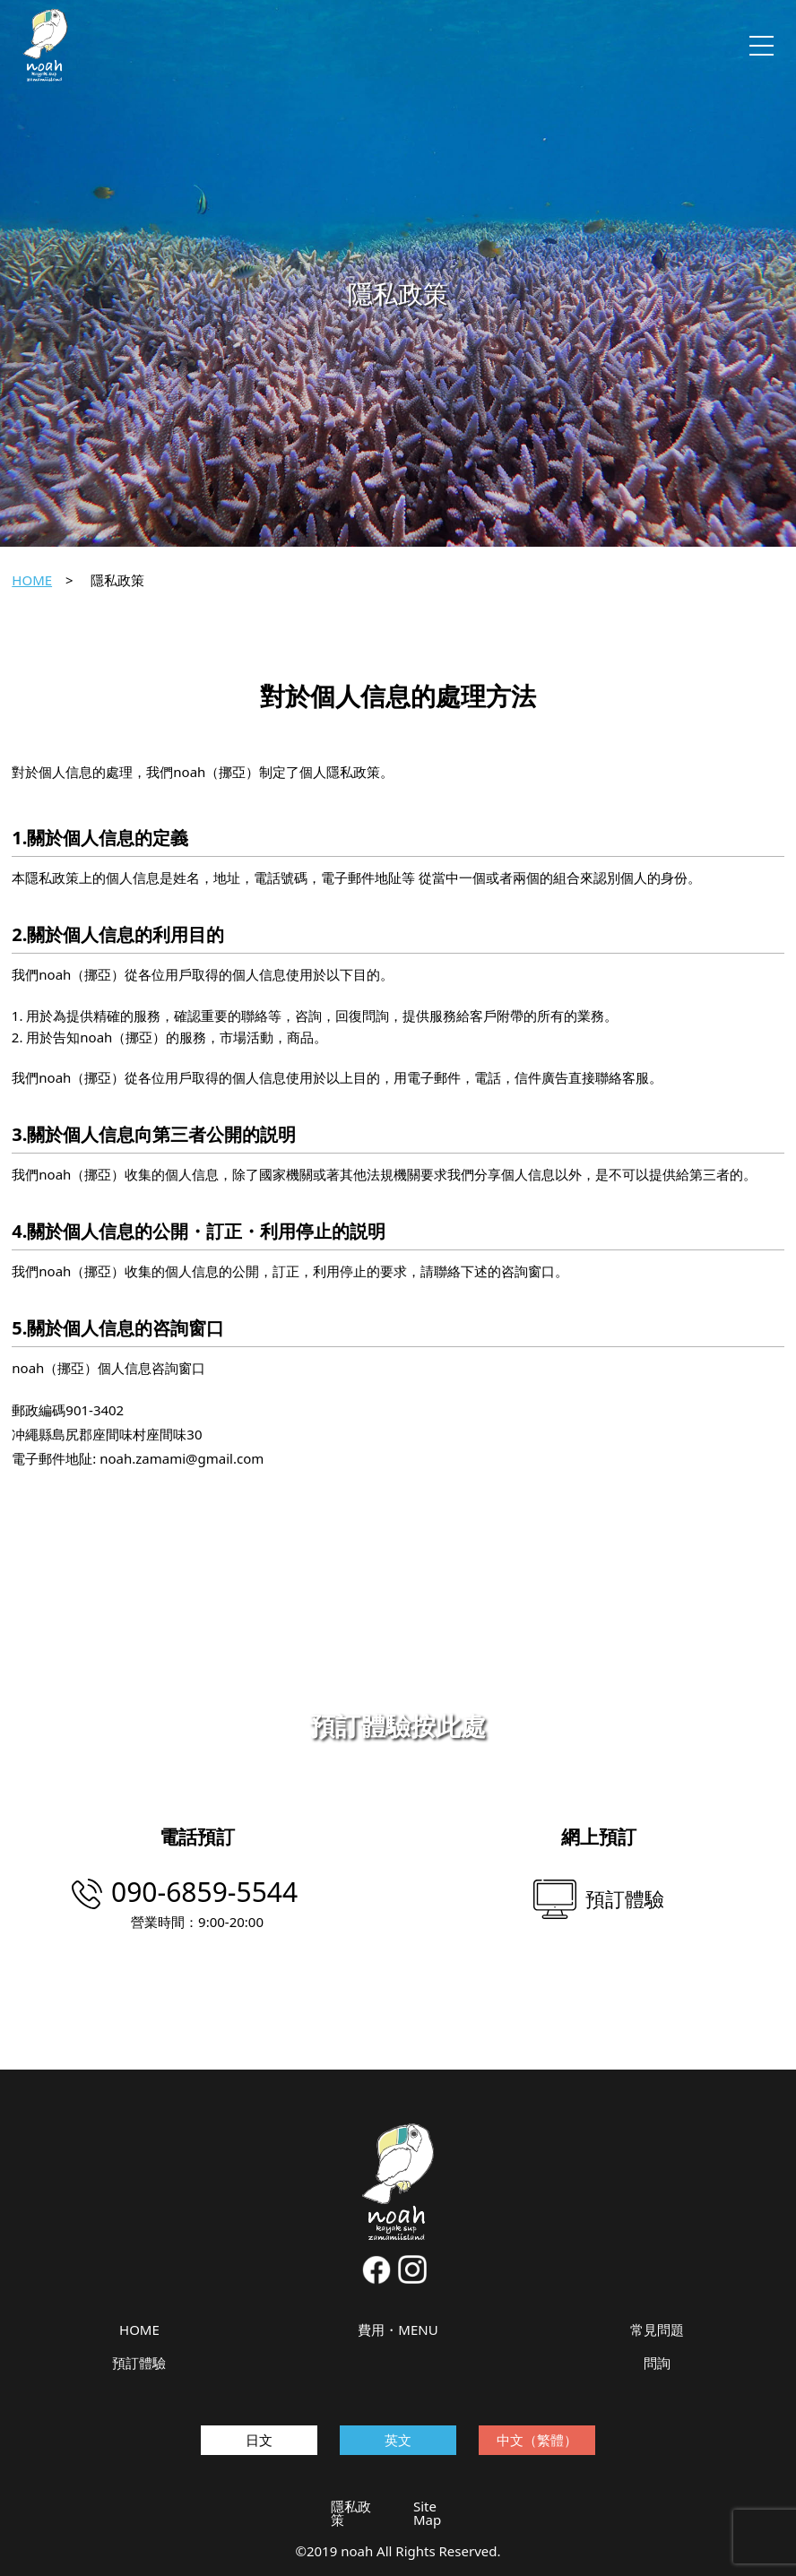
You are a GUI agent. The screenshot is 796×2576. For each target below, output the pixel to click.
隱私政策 (351, 2512)
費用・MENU (397, 2329)
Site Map (427, 2512)
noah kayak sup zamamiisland (46, 45)
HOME (32, 580)
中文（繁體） (537, 2440)
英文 (398, 2440)
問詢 (657, 2363)
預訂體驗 (139, 2363)
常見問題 (657, 2329)
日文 (259, 2440)
